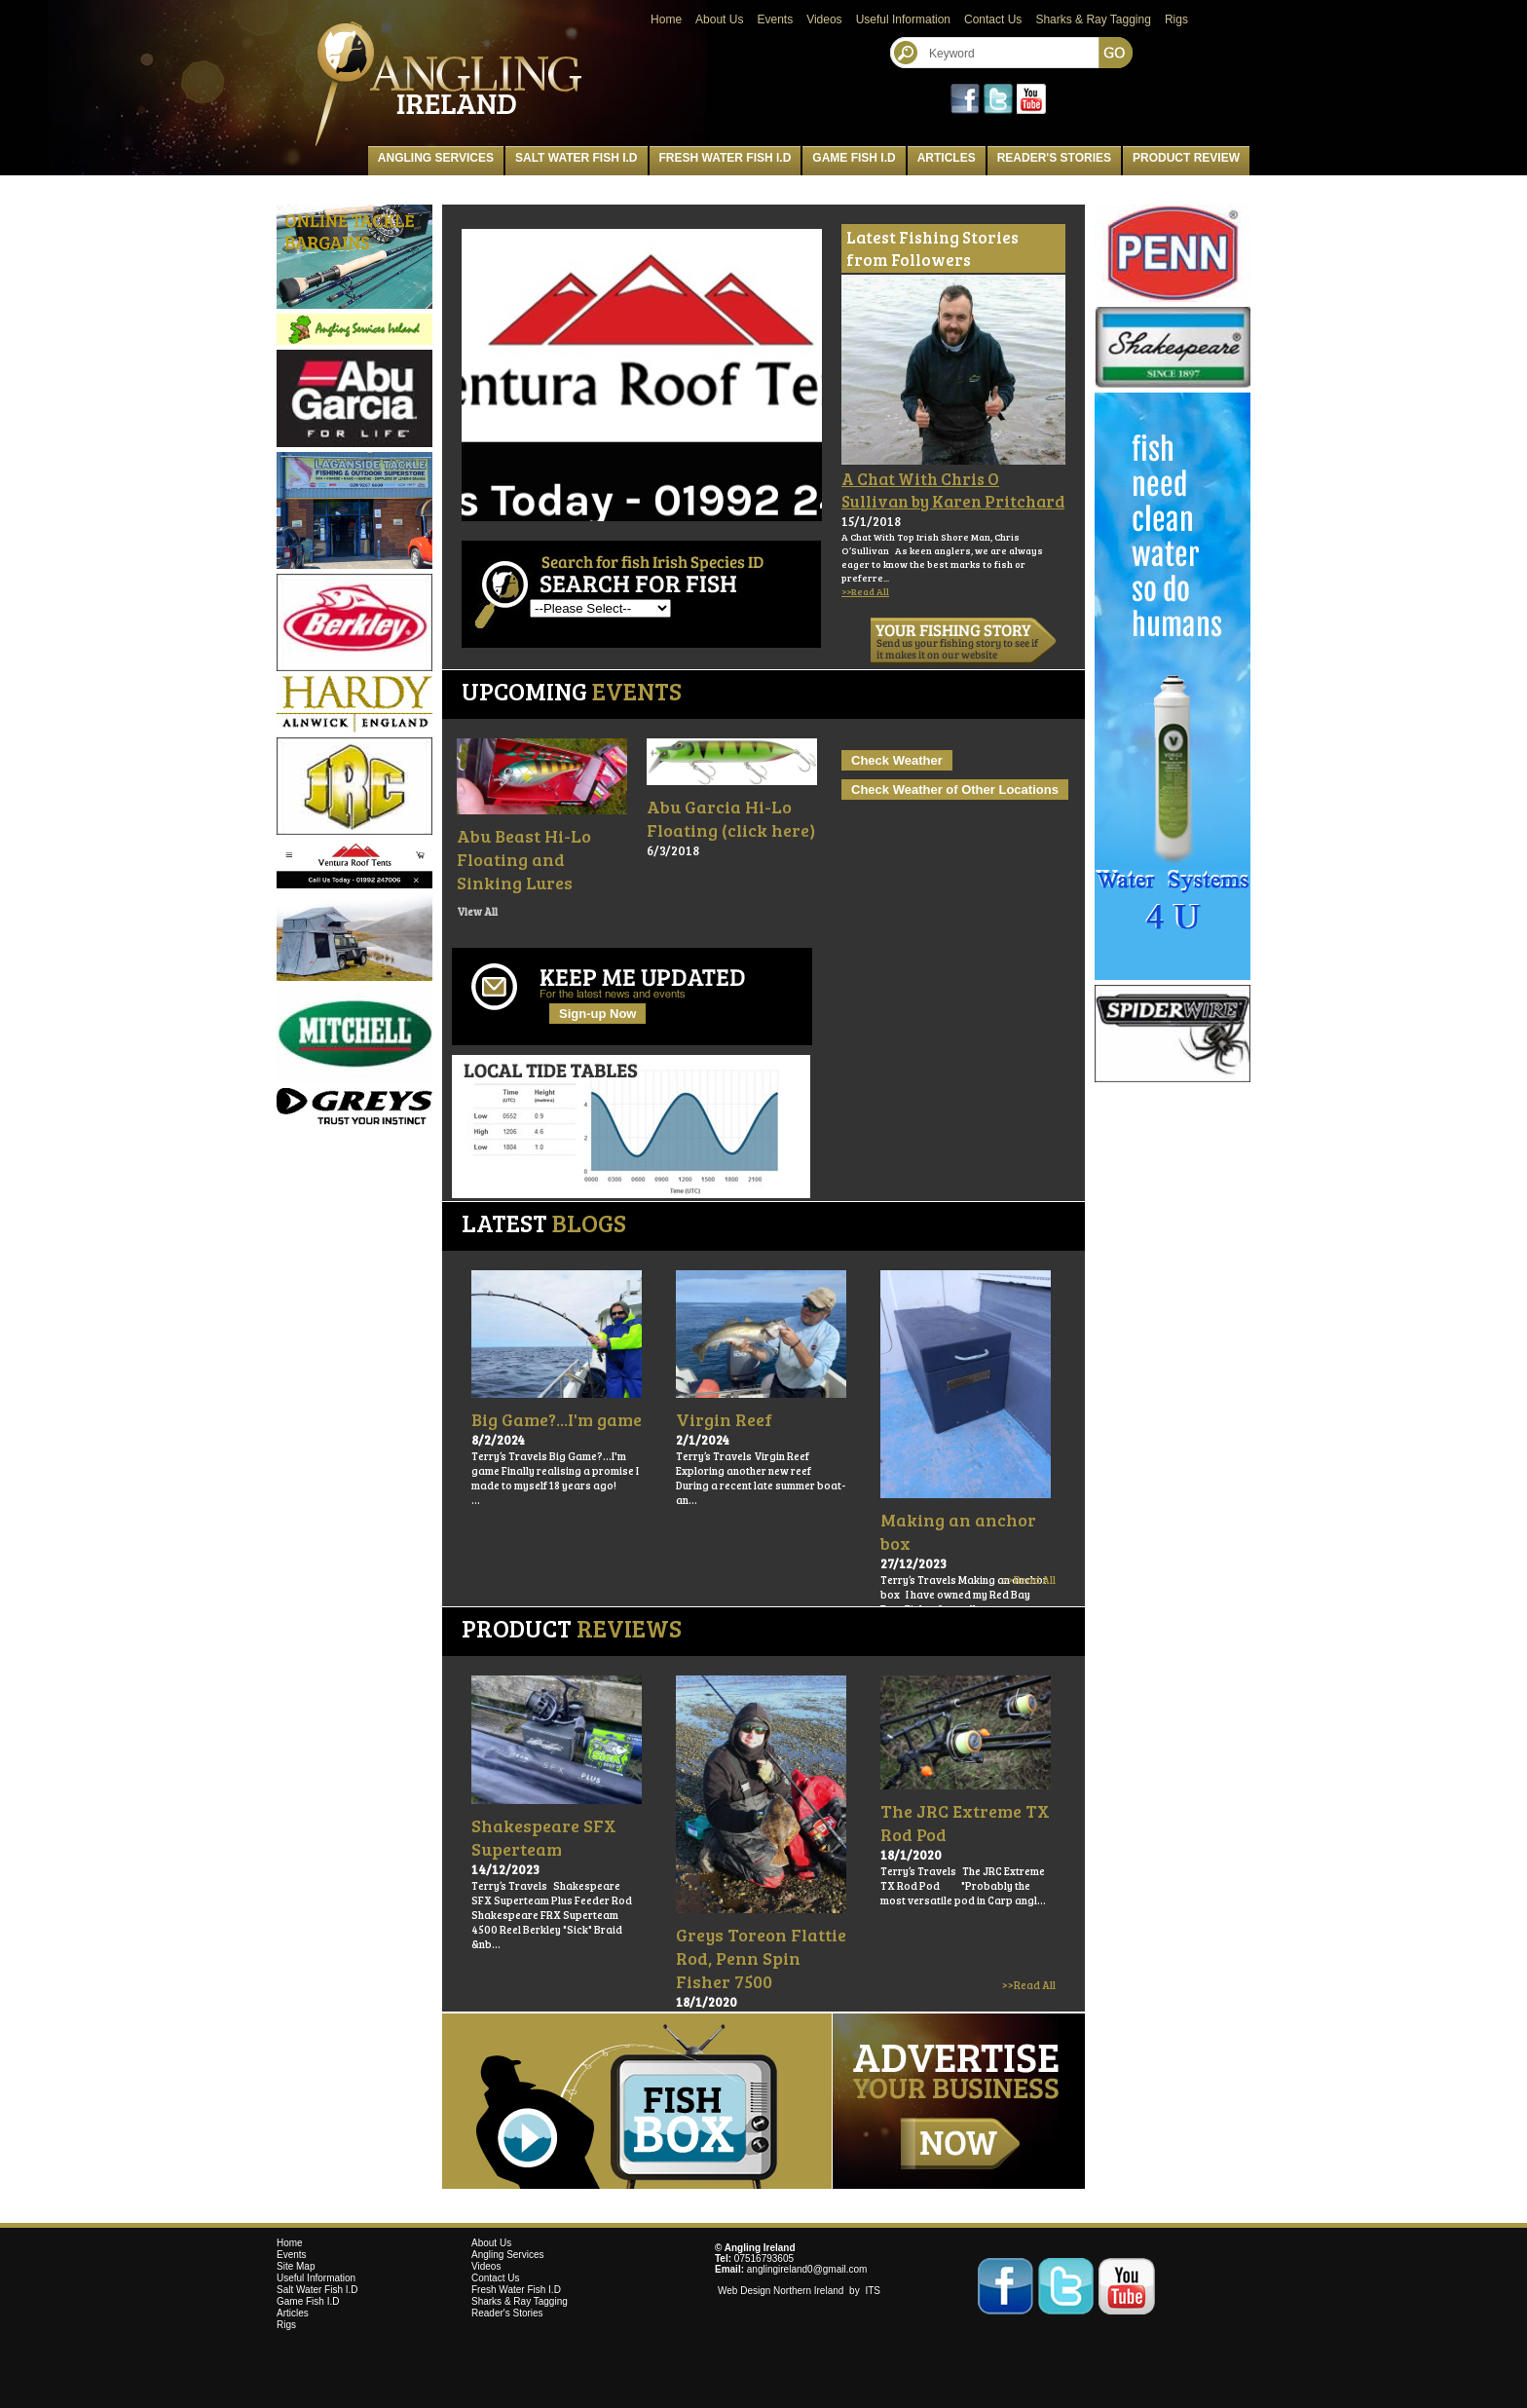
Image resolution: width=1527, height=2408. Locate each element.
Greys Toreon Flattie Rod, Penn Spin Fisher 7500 (761, 1958)
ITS (872, 2290)
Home (666, 19)
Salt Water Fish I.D (576, 158)
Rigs (1176, 19)
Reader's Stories (1054, 158)
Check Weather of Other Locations (955, 789)
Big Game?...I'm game (556, 1419)
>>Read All (865, 591)
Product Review (1186, 158)
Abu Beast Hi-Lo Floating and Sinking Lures (524, 859)
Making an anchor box (958, 1531)
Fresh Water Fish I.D (725, 158)
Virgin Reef (724, 1419)
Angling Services (436, 158)
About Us (719, 19)
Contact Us (993, 19)
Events (775, 19)
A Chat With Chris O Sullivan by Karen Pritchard (952, 490)
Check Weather (897, 760)
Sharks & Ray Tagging (1093, 19)
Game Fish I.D (853, 158)
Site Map (296, 2266)
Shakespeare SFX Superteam (543, 1837)
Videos (823, 19)
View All (477, 911)
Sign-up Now (597, 1013)
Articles (946, 158)
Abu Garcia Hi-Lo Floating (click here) (731, 818)
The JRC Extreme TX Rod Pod (965, 1822)
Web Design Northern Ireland (782, 2290)
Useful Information (903, 19)
